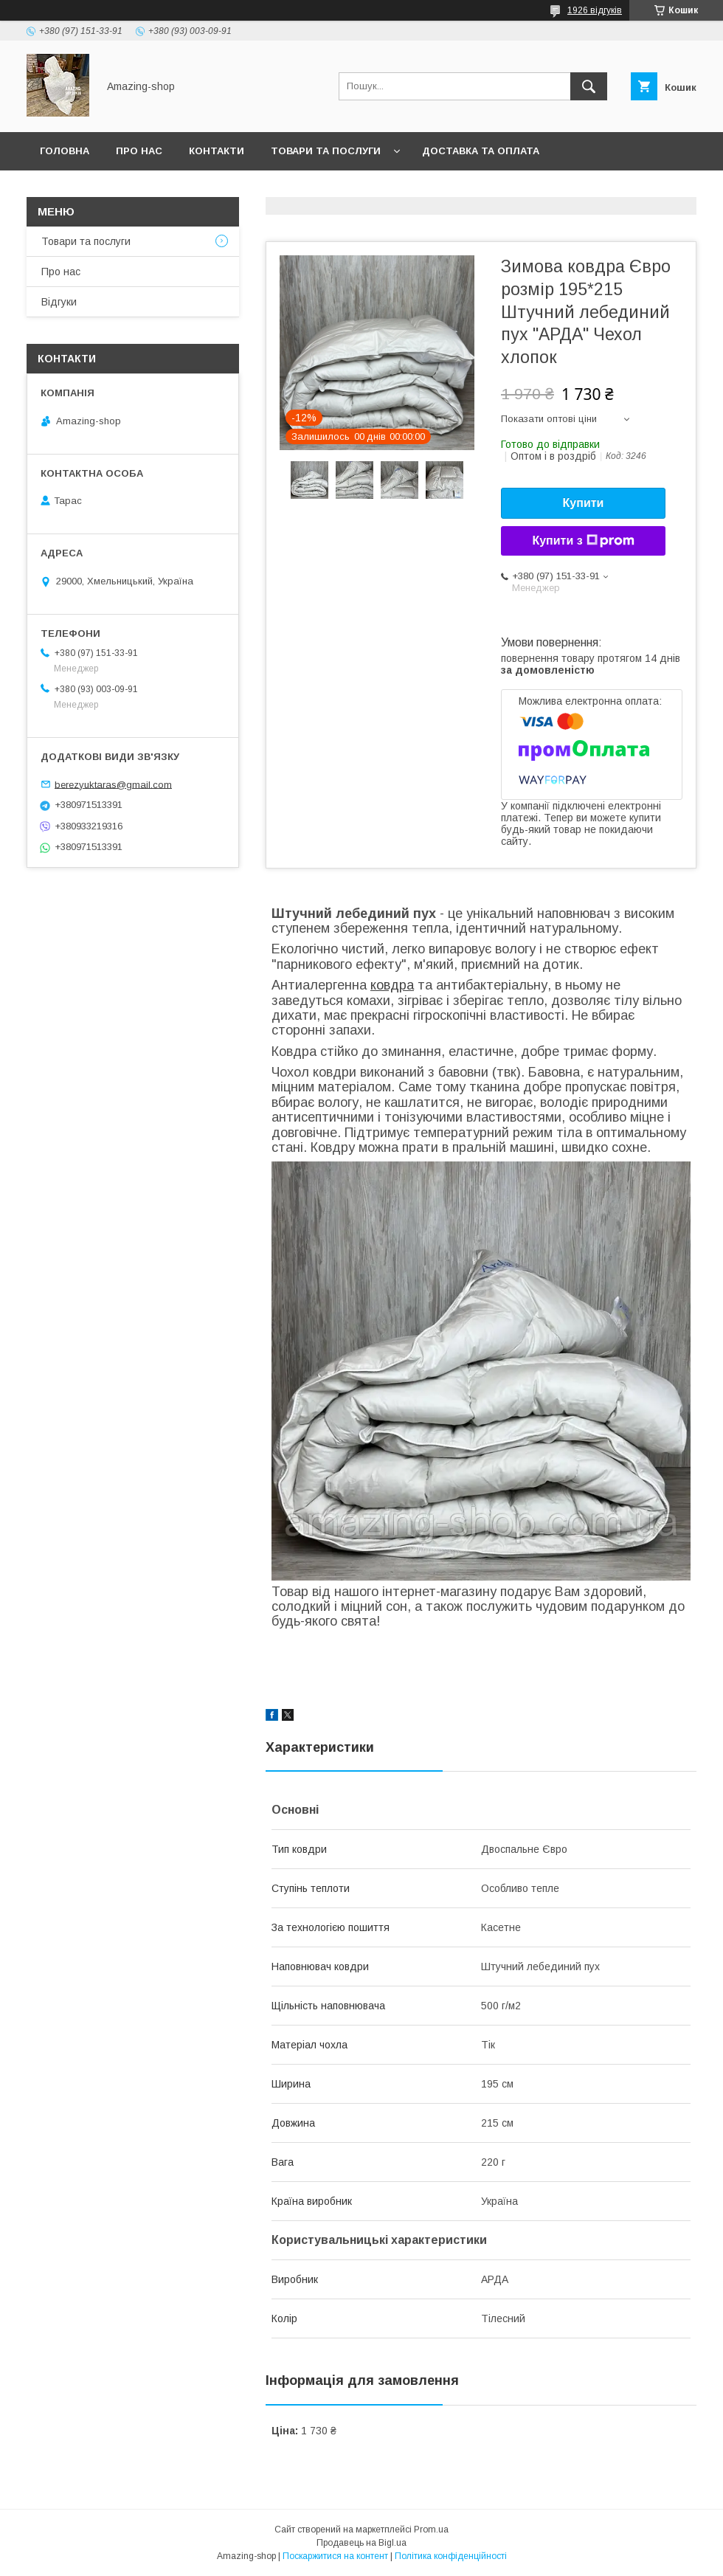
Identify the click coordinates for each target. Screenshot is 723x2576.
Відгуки (59, 302)
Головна (64, 150)
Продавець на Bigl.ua (361, 2543)
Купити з (583, 541)
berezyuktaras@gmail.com (113, 784)
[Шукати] (588, 86)
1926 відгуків (594, 10)
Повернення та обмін (102, 189)
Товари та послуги (326, 150)
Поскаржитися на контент (335, 2556)
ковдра (392, 985)
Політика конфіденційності (451, 2556)
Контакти (216, 150)
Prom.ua (431, 2529)
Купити (583, 503)
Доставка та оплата (480, 150)
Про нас (139, 150)
